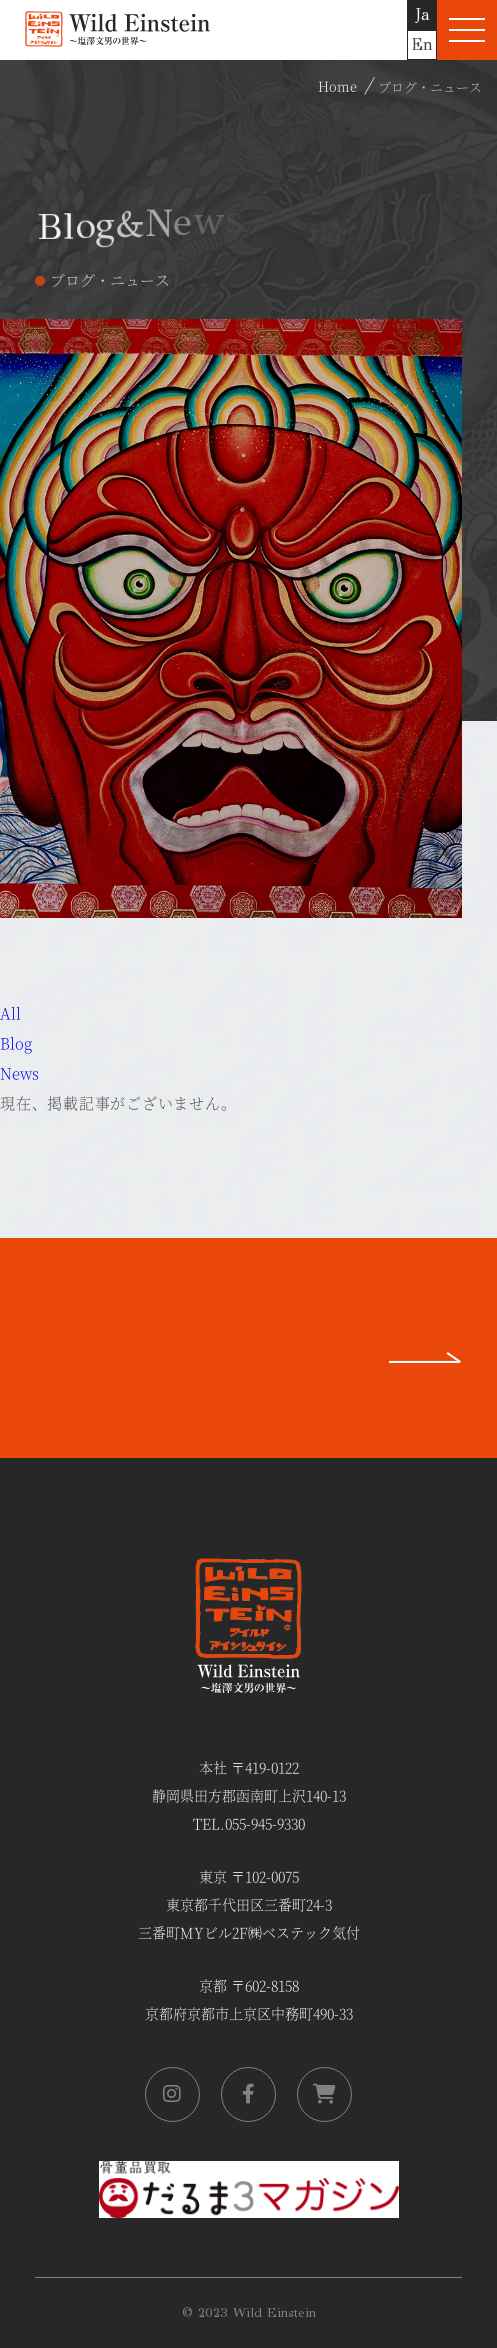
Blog (16, 1042)
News (19, 1072)
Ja (422, 14)
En (422, 44)
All (10, 1012)
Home (337, 85)
